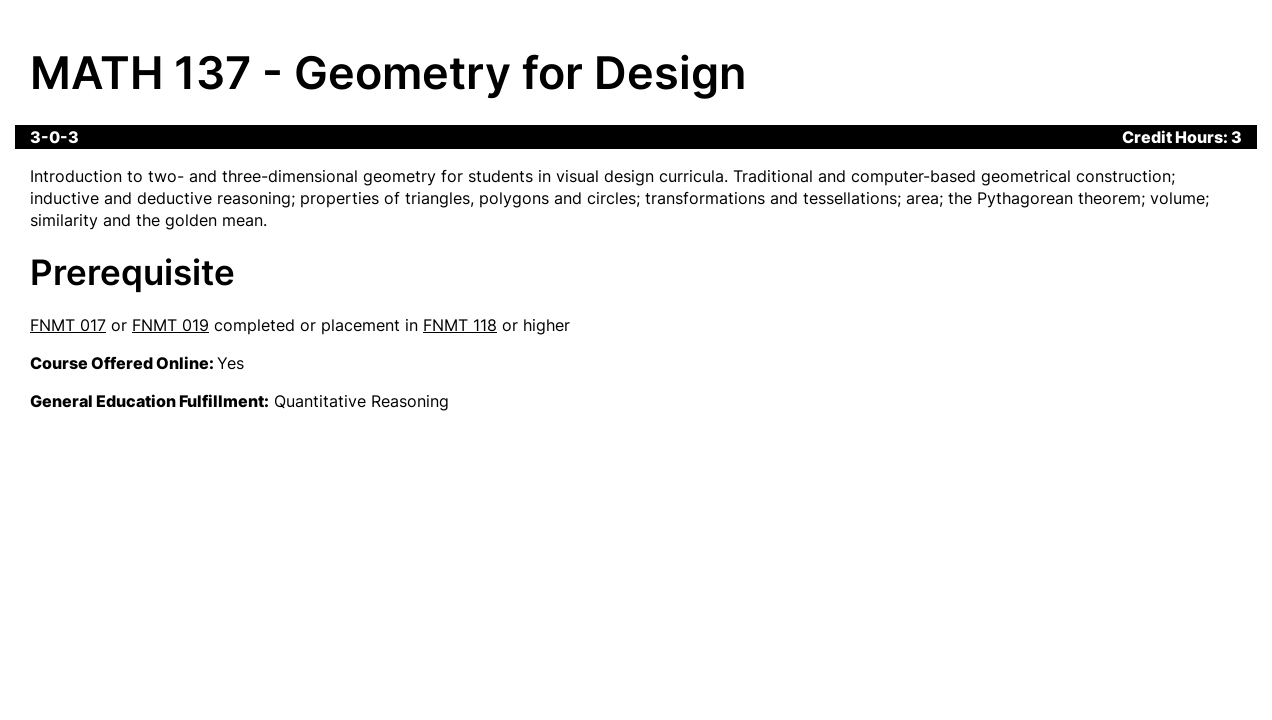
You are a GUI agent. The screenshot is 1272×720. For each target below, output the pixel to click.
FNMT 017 (68, 325)
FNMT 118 (460, 325)
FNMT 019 (170, 325)
